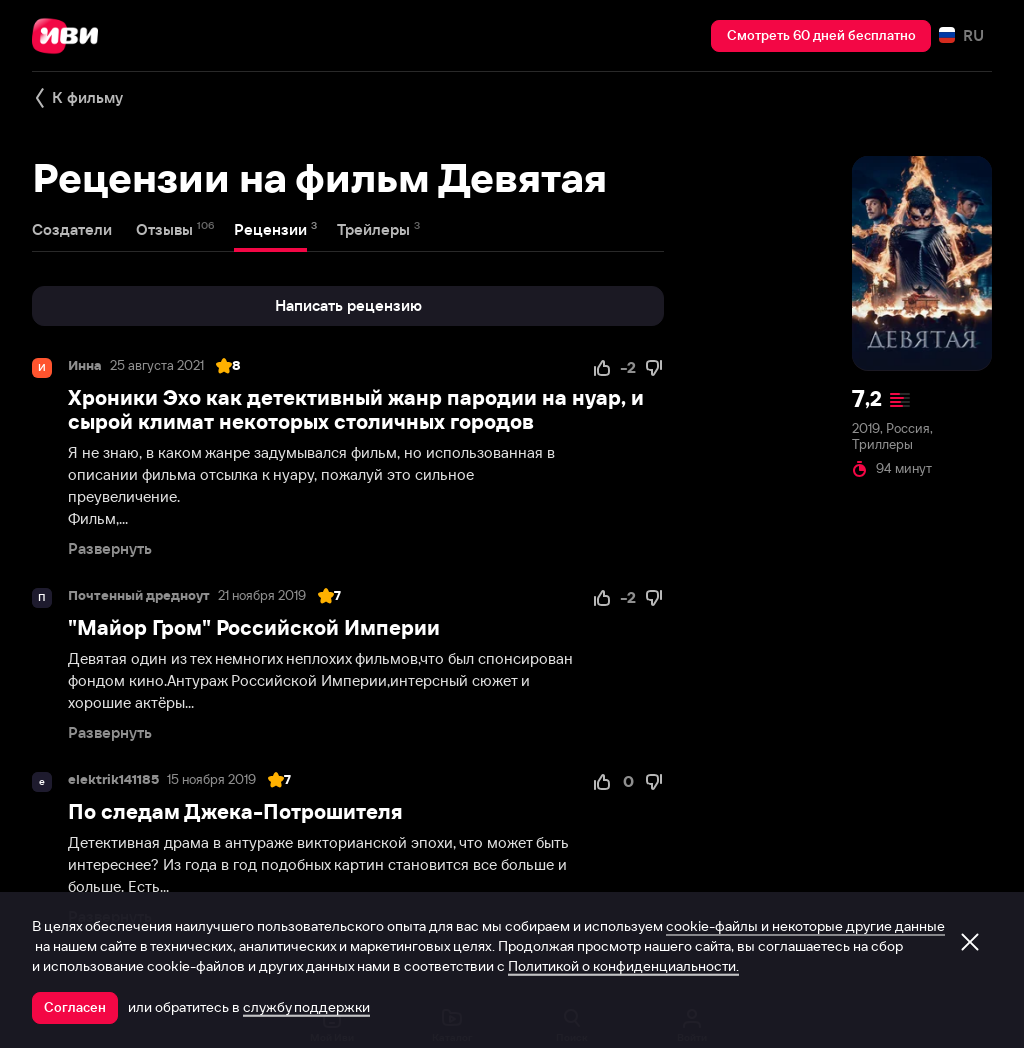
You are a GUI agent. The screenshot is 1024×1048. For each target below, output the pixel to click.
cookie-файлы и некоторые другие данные (805, 926)
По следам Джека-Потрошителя (235, 811)
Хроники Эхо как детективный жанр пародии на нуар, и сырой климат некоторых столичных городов (356, 409)
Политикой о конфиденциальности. (623, 966)
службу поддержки (306, 1007)
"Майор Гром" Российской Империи (254, 627)
